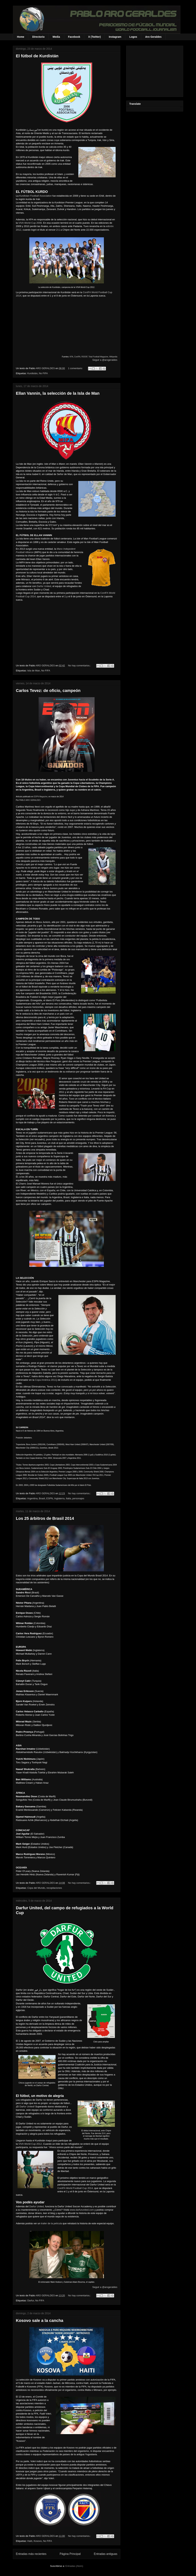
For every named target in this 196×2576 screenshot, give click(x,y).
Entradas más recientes (31, 2553)
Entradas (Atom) (74, 2566)
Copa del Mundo (36, 1887)
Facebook (74, 36)
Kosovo (38, 2541)
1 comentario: (75, 368)
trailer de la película (51, 2223)
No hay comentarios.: (80, 665)
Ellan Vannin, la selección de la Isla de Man (58, 393)
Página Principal (70, 2553)
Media (56, 36)
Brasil (42, 1498)
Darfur (30, 2300)
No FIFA (43, 373)
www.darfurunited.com (82, 2209)
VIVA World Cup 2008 (30, 222)
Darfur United (44, 586)
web (56, 1417)
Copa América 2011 (45, 1379)
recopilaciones (54, 1887)
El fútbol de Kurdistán (37, 56)
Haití (29, 2541)
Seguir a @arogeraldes (104, 359)
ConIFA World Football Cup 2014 (75, 2188)
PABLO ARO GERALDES (29, 800)
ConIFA (77, 357)
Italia (68, 1498)
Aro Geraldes (153, 36)
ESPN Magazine (40, 797)
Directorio (38, 36)
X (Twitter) (94, 36)
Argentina (32, 1498)
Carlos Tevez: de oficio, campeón (48, 690)
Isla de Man (33, 670)
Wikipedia (113, 357)
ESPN (49, 1498)
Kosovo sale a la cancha (39, 2320)
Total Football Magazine (98, 357)
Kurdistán (32, 373)
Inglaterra (59, 1498)
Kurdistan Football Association (35, 195)
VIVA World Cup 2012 (30, 2143)
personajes (78, 1498)
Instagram (115, 36)
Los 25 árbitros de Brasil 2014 (45, 1518)
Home (20, 36)
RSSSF (84, 357)
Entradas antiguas (105, 2553)
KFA (71, 357)
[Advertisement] (154, 70)
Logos (133, 36)
